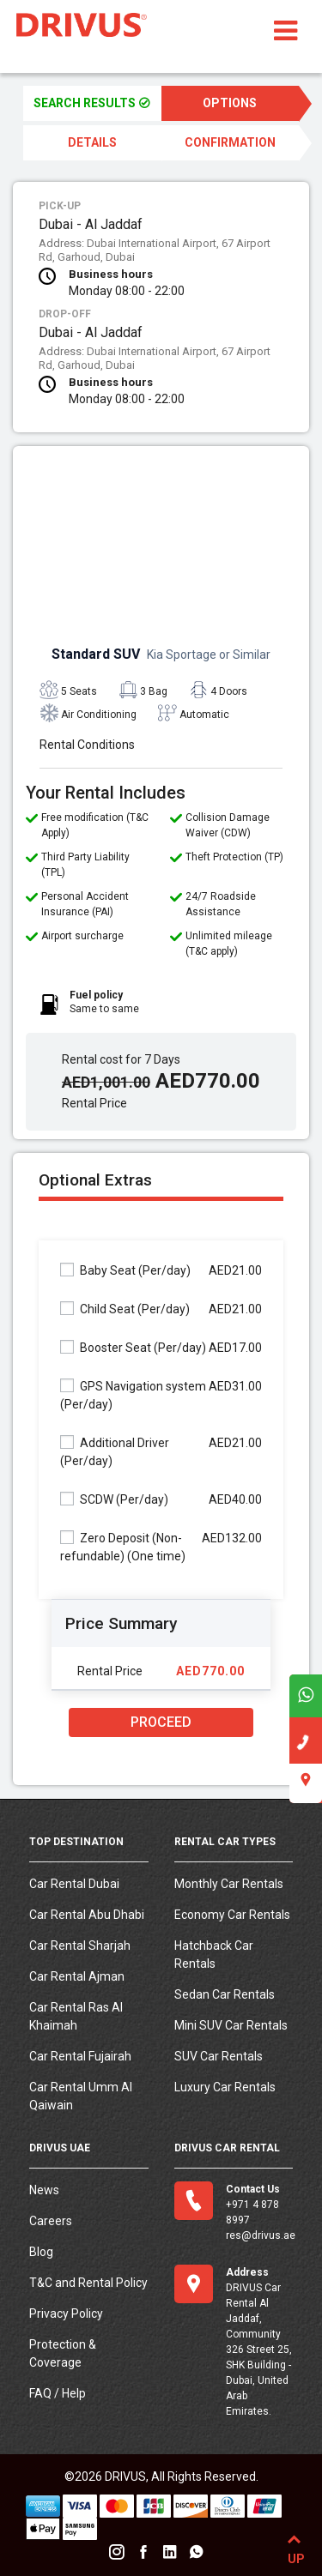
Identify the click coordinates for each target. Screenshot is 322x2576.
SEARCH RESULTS (91, 103)
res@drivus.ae (260, 2235)
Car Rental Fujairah (80, 2056)
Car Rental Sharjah (80, 1945)
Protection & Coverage (62, 2353)
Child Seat (125, 1308)
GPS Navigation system (133, 1394)
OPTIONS (230, 103)
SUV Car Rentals (218, 2056)
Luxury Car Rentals (225, 2087)
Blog (41, 2252)
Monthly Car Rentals (228, 1884)
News (44, 2190)
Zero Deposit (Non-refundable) (122, 1546)
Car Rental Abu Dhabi (86, 1914)
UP (294, 2546)
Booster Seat (133, 1347)
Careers (50, 2221)
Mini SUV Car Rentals (231, 2025)
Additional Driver (114, 1451)
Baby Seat (125, 1270)
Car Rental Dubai (74, 1884)
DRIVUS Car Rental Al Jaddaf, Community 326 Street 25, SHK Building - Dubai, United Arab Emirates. (259, 2349)
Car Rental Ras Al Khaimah (76, 2016)
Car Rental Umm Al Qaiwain (80, 2096)
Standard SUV (161, 654)
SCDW (114, 1499)
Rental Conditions (87, 744)
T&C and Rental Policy (88, 2282)
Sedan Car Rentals (224, 1994)
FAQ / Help (57, 2393)
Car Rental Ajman (77, 1976)
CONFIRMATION (230, 142)
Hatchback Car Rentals (213, 1954)
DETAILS (92, 142)
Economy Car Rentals (232, 1914)
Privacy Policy (66, 2313)
